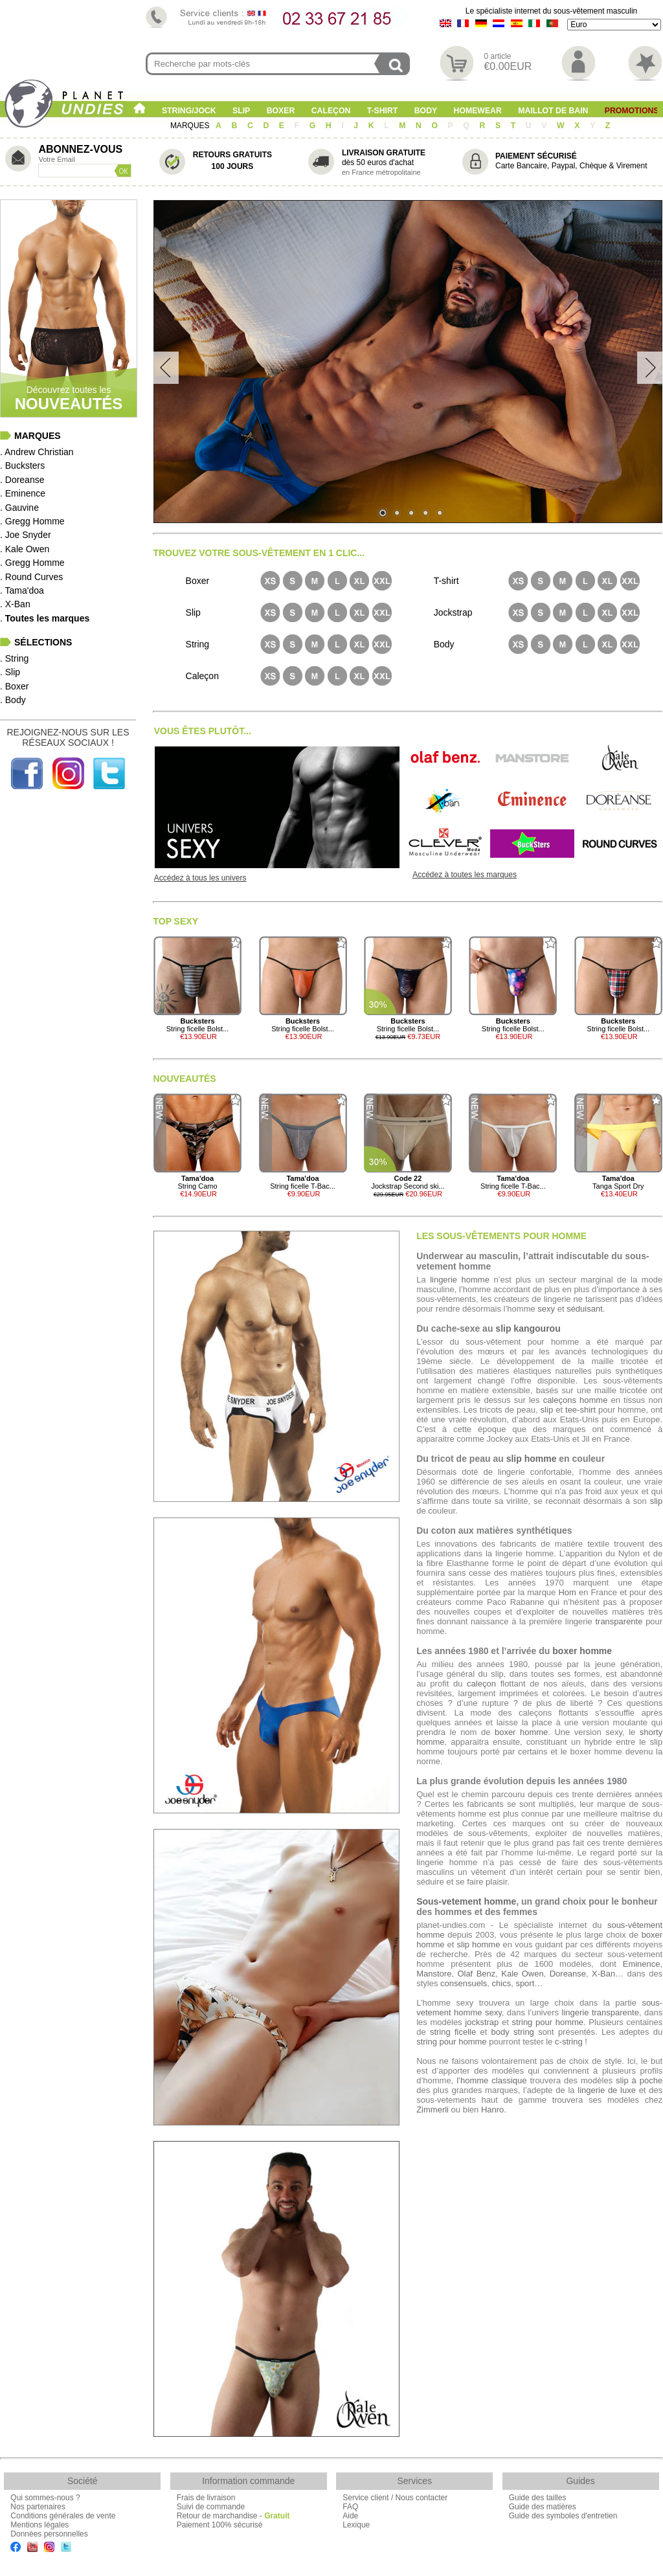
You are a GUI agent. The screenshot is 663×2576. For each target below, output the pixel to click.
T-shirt (382, 110)
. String (14, 658)
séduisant (585, 1309)
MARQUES (191, 125)
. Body (13, 700)
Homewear (478, 110)
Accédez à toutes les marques (464, 874)
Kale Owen (522, 1973)
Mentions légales (39, 2524)
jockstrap (482, 2022)
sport (524, 1983)
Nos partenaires (37, 2506)
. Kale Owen (24, 549)
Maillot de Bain (553, 110)
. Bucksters (22, 465)
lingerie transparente (600, 2012)
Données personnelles (48, 2533)
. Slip (10, 672)
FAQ (350, 2506)
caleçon (481, 1683)
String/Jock (189, 110)
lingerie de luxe (607, 2090)
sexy (546, 1309)
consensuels (463, 1983)
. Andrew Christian (37, 452)
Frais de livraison (206, 2497)
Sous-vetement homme (466, 1901)
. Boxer (14, 686)
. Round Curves (31, 577)
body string (512, 2032)
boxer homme (582, 1651)
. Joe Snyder (25, 535)
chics (501, 1983)
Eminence (641, 1964)
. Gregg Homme (32, 521)
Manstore (433, 1973)
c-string (569, 2041)
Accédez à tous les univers (200, 877)
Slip (241, 110)
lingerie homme (459, 1279)
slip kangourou (527, 1328)
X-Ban (603, 1973)
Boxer (281, 110)
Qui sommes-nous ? (45, 2497)
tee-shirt (580, 1410)
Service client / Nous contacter (395, 2497)
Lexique (356, 2524)
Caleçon (331, 110)
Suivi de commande (211, 2506)
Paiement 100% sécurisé (220, 2524)
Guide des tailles (538, 2497)
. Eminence (22, 493)
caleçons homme (575, 1400)
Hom (567, 1592)
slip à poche (639, 2080)
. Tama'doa (22, 590)
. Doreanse (22, 480)
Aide (350, 2515)
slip (547, 1410)
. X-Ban (15, 604)
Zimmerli (432, 2109)
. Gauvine (19, 507)
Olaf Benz (476, 1973)
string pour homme (548, 2022)
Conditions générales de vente (62, 2515)
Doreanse (568, 1973)
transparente (618, 1621)
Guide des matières (542, 2506)
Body (425, 110)
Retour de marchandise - (233, 2515)
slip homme (531, 1458)
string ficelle (453, 2032)
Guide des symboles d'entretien (563, 2515)
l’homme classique (491, 2080)
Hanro (492, 2109)
